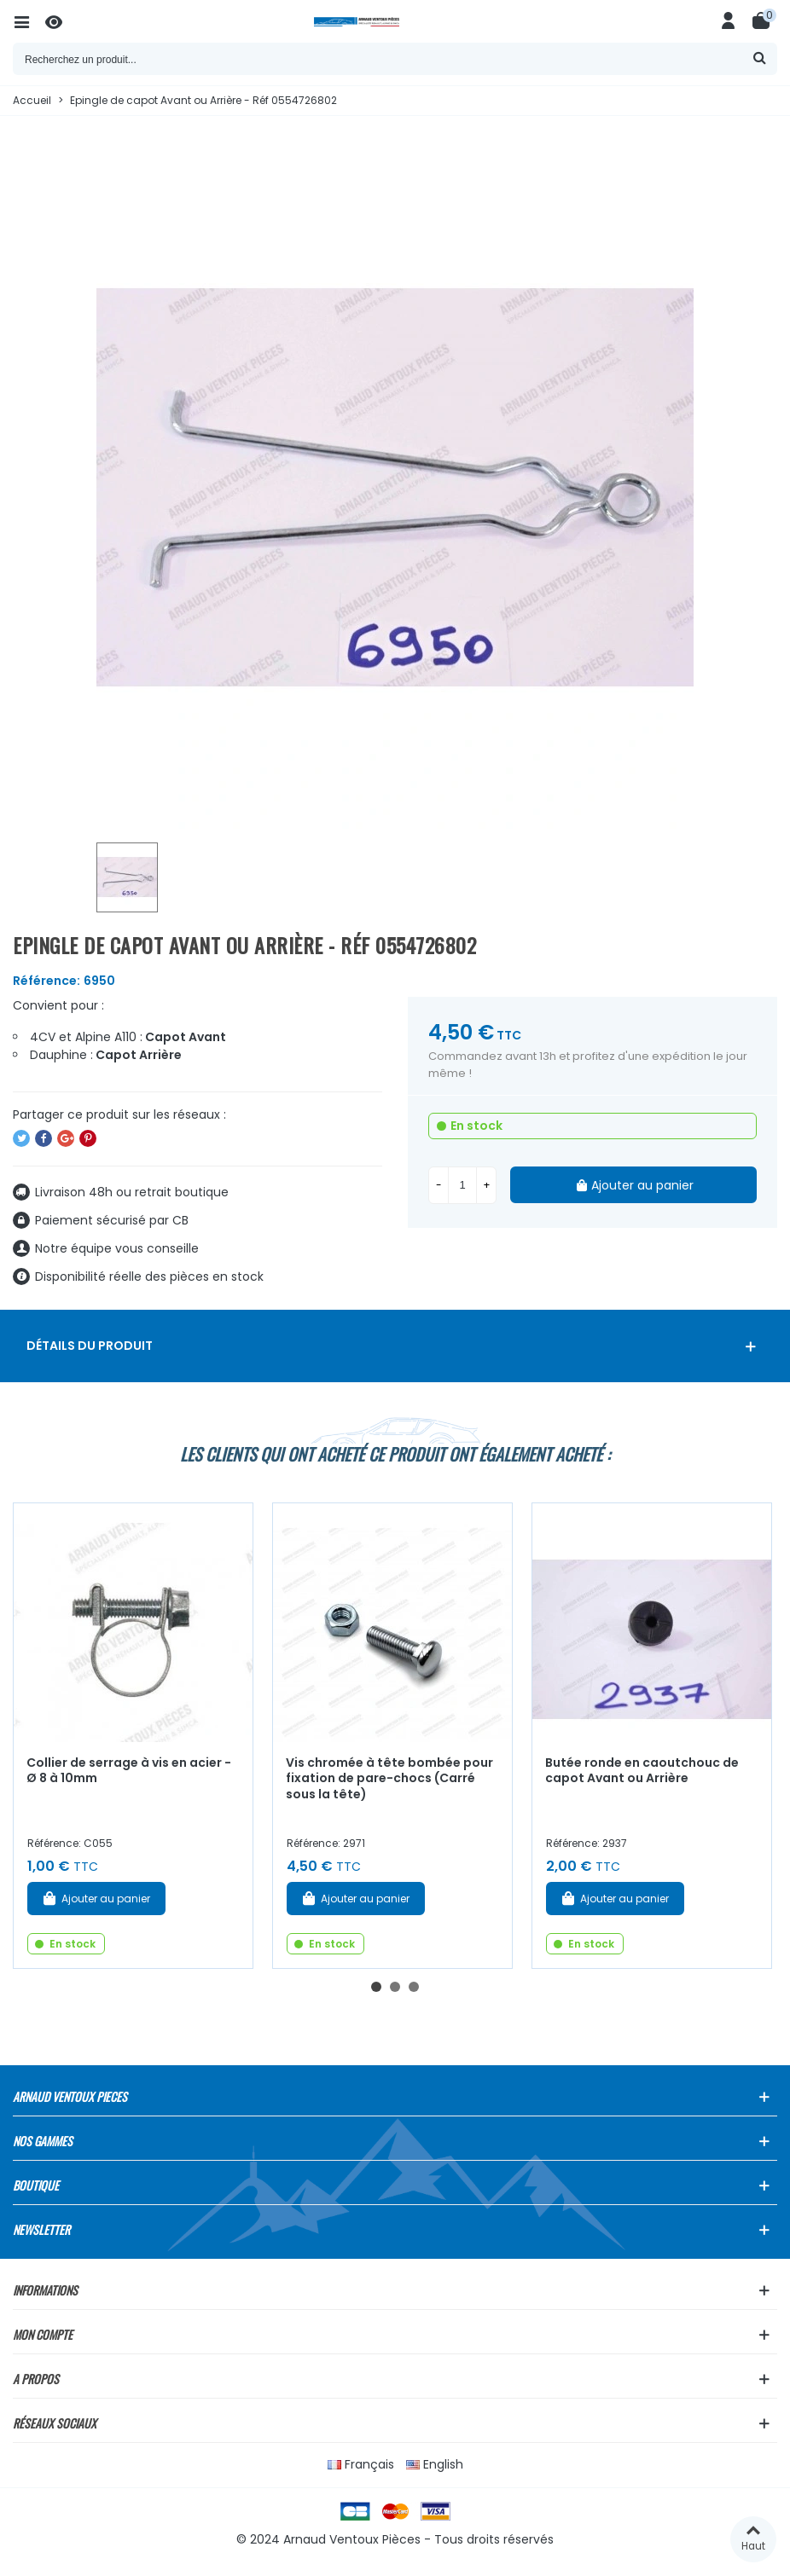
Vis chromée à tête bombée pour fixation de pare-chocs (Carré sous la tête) (389, 1778)
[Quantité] (462, 1185)
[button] (376, 1987)
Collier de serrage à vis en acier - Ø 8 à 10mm (128, 1770)
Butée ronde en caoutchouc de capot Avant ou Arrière (642, 1770)
